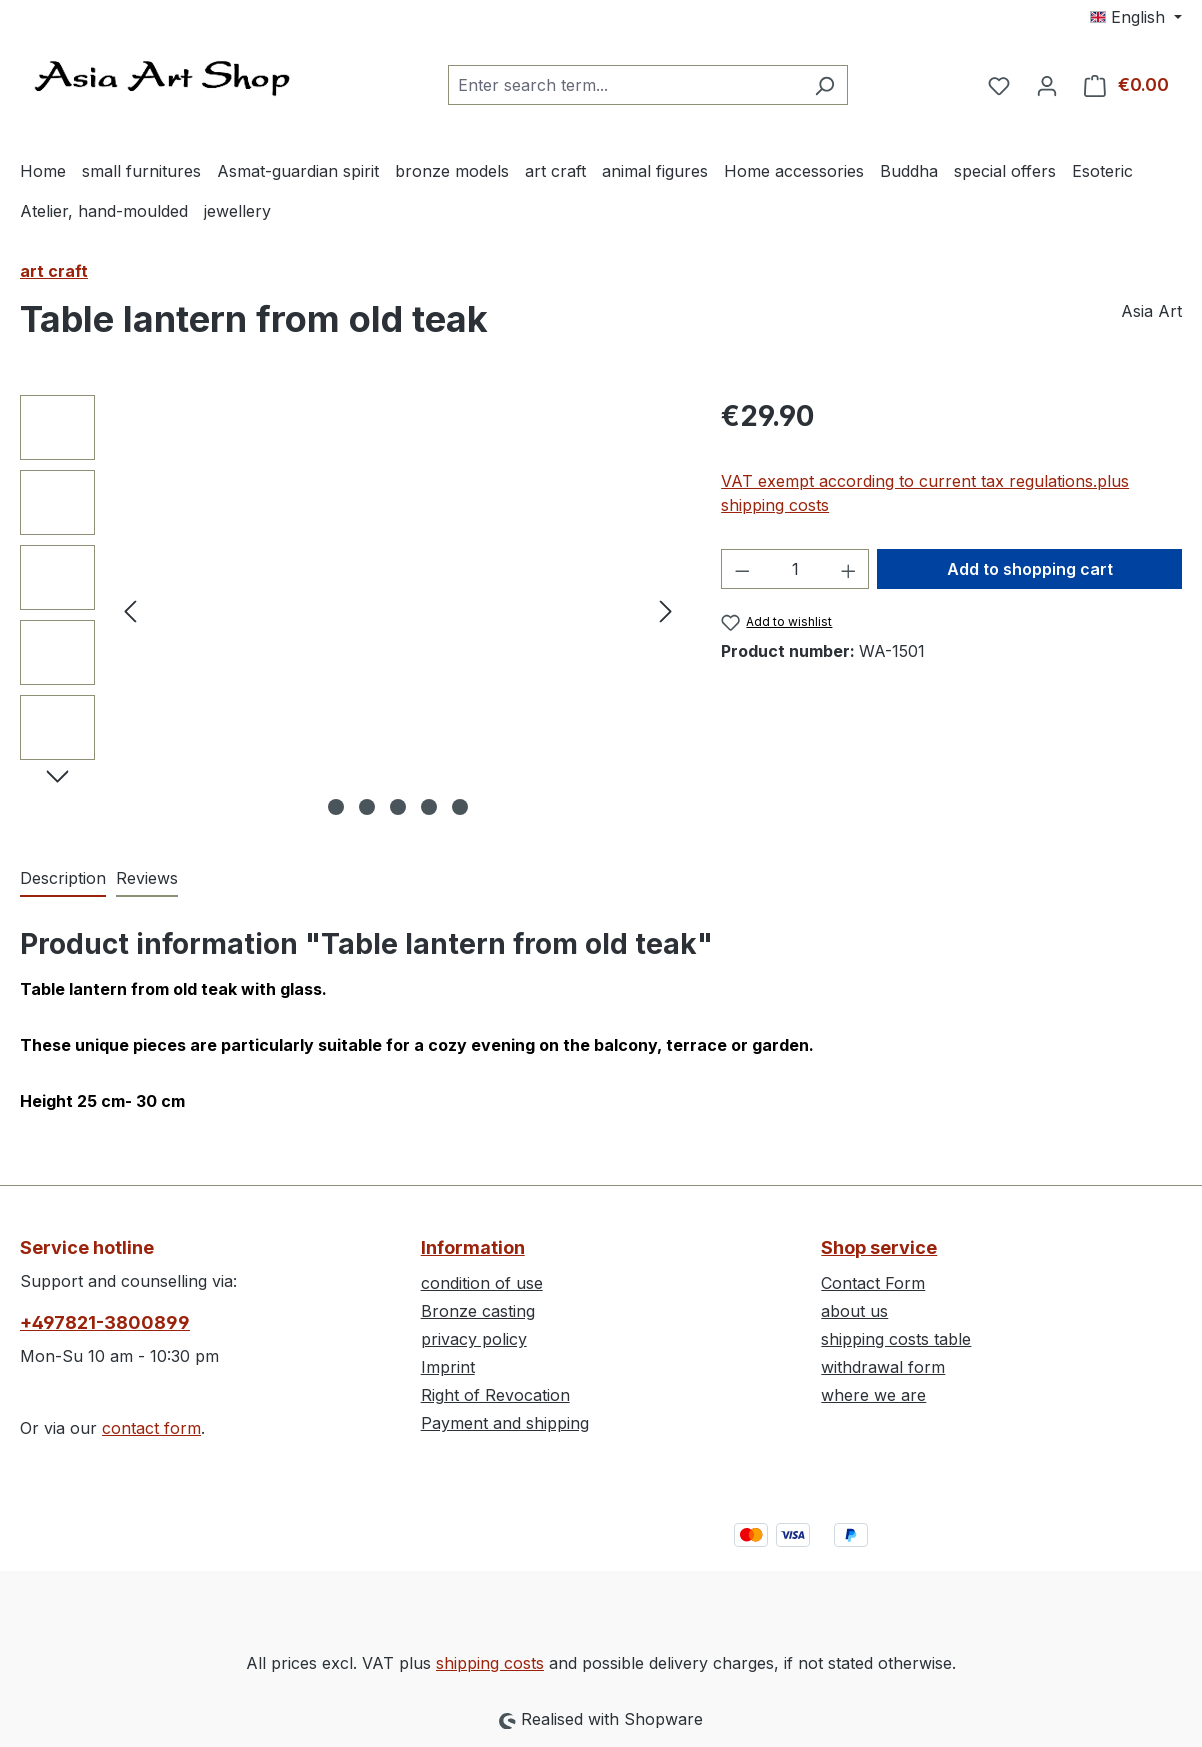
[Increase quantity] (849, 569)
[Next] (666, 610)
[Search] (824, 85)
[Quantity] (795, 569)
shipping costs (490, 1663)
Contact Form (873, 1283)
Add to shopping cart (1030, 569)
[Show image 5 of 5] (460, 807)
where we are (873, 1395)
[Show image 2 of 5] (367, 807)
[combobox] (625, 85)
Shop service (879, 1247)
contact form (151, 1428)
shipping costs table (896, 1339)
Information (473, 1247)
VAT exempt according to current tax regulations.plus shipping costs (925, 493)
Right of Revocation (495, 1395)
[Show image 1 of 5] (336, 807)
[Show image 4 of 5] (429, 807)
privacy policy (474, 1339)
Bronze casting (478, 1311)
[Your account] (1047, 85)
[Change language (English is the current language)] (1136, 17)
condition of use (482, 1283)
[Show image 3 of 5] (398, 807)
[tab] (63, 879)
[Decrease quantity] (742, 569)
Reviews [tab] (147, 878)
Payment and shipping (505, 1423)
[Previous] (130, 610)
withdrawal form (883, 1367)
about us (854, 1311)
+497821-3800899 (105, 1322)
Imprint (448, 1367)
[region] (350, 610)
